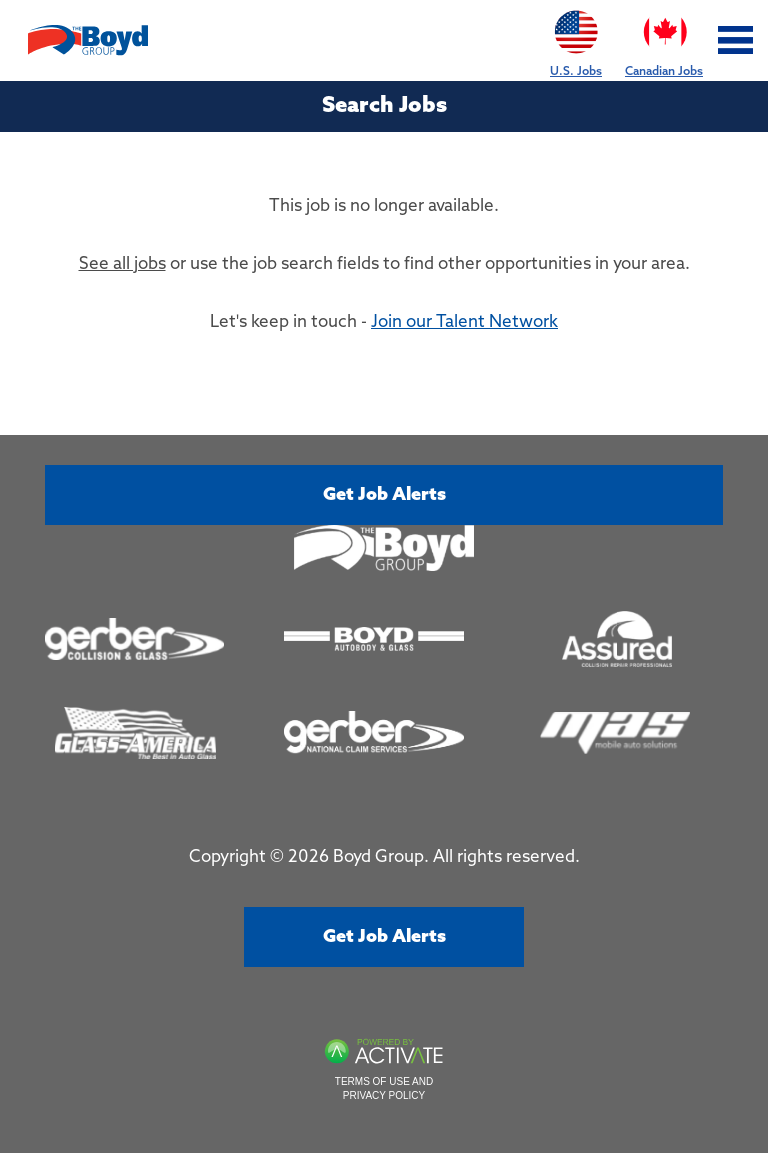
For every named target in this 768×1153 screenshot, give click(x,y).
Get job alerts (384, 495)
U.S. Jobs (576, 39)
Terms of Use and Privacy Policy (384, 1088)
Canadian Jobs (664, 39)
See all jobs (122, 264)
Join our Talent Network (464, 322)
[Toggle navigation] (736, 40)
